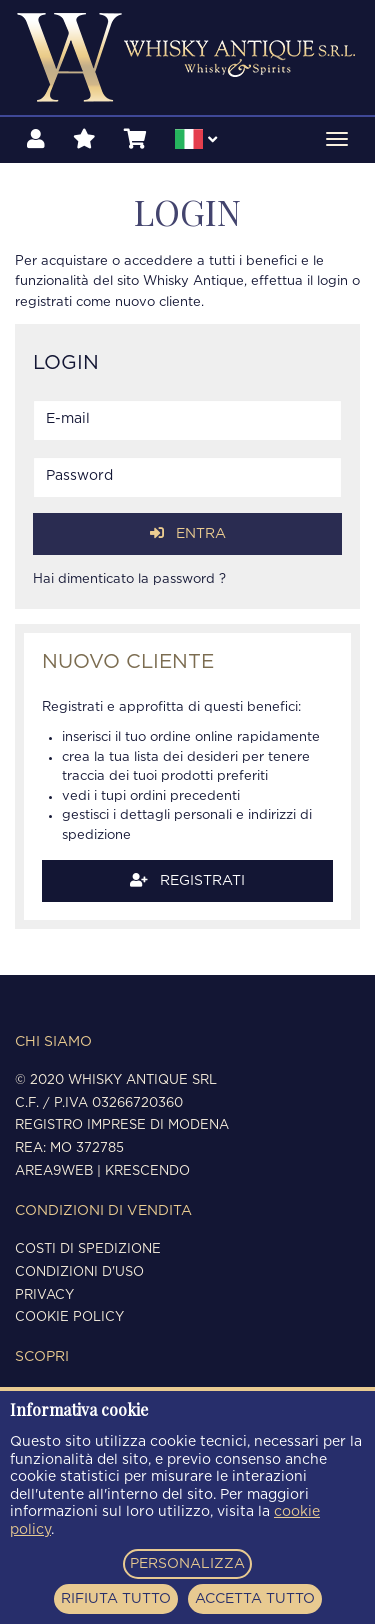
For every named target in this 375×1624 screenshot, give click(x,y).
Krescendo (147, 1171)
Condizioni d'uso (79, 1272)
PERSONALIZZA (187, 1564)
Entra (188, 533)
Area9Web (54, 1171)
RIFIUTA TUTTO (116, 1599)
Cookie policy (69, 1317)
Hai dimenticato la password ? (129, 579)
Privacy (44, 1295)
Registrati (187, 880)
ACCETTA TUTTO (255, 1599)
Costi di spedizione (88, 1249)
